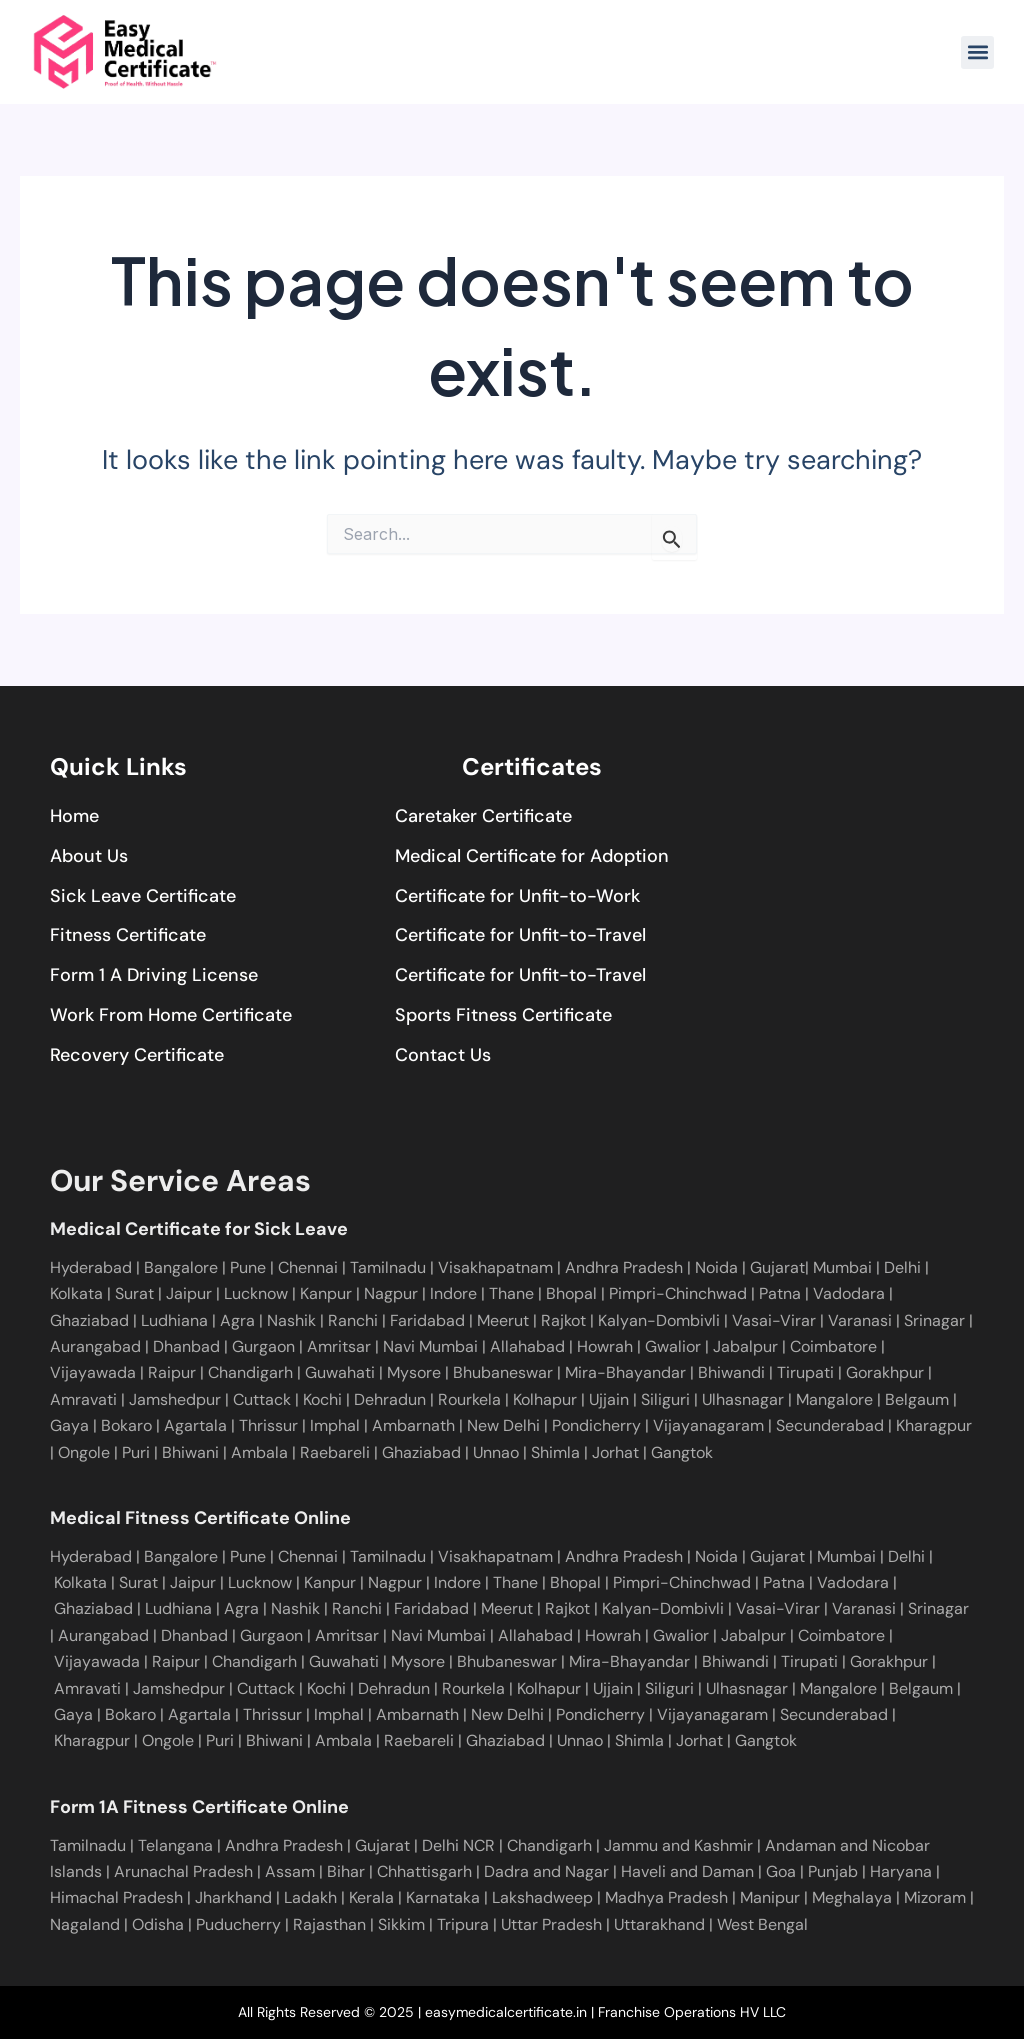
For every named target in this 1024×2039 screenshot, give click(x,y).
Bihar (346, 1871)
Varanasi (858, 1320)
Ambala (259, 1452)
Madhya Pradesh (666, 1897)
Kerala (371, 1897)
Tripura (463, 1924)
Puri (136, 1452)
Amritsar (337, 1346)
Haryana (901, 1871)
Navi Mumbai (428, 1346)
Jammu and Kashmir (678, 1845)
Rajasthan (329, 1924)
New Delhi (503, 1425)
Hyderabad (91, 1267)
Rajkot (563, 1320)
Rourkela (467, 1399)
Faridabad (429, 1320)
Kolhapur (543, 1399)
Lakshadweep (542, 1897)
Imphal (335, 1425)
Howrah (603, 1346)
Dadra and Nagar (546, 1871)
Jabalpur (743, 1346)
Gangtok (682, 1452)
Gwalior (671, 1346)
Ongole (84, 1452)
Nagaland (85, 1924)
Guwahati (338, 1372)
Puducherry (238, 1924)
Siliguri (663, 1399)
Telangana (175, 1845)
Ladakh (310, 1897)
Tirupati (803, 1372)
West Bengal (762, 1924)
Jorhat (615, 1452)
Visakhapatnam (497, 1267)
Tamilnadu (390, 1267)
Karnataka (443, 1897)
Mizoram (935, 1897)
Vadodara (851, 1293)
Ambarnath (413, 1425)
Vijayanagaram (708, 1425)
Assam (290, 1871)
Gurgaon (261, 1346)
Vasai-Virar (772, 1320)
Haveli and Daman (687, 1871)
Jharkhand (233, 1897)
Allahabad (525, 1346)
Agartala (195, 1425)
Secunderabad (830, 1425)
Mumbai (844, 1267)
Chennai (308, 1556)
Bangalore (183, 1267)
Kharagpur (934, 1425)
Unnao (496, 1452)
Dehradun (388, 1399)
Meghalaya (852, 1897)
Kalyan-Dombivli (657, 1320)
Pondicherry (596, 1425)
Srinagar (932, 1320)
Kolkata (78, 1293)
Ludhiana (176, 1320)
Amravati (83, 1399)
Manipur (770, 1897)
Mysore (412, 1372)
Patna (782, 1293)
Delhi (904, 1267)
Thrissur (268, 1425)
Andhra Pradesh (626, 1267)
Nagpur (393, 1293)
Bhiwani (190, 1452)
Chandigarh (248, 1372)
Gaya (69, 1425)
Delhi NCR (458, 1845)
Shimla (555, 1452)
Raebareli (335, 1452)
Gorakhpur (883, 1372)
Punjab (833, 1871)
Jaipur (191, 1293)
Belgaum (915, 1399)
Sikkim (401, 1924)
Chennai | (314, 1267)
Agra (239, 1320)
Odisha (158, 1924)
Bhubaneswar (501, 1372)
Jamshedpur (173, 1399)
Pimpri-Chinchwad (680, 1293)
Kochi (320, 1399)
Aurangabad (95, 1346)
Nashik (293, 1320)
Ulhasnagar (741, 1399)
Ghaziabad (91, 1320)
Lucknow (258, 1293)
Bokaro (124, 1425)
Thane (513, 1293)
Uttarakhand (659, 1924)
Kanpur (328, 1293)
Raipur (170, 1372)
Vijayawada (93, 1372)
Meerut (505, 1320)
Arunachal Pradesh (183, 1871)
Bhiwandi (729, 1372)
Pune (248, 1267)
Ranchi (355, 1320)
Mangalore (832, 1399)
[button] (977, 52)
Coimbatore (831, 1346)
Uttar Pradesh (551, 1924)
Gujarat (777, 1267)
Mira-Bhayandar (623, 1372)
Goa (781, 1871)
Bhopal (573, 1293)
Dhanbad (184, 1346)
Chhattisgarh (424, 1871)
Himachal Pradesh (116, 1897)
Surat (136, 1293)
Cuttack (260, 1399)
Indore (455, 1293)
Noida (718, 1267)
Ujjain (607, 1399)
